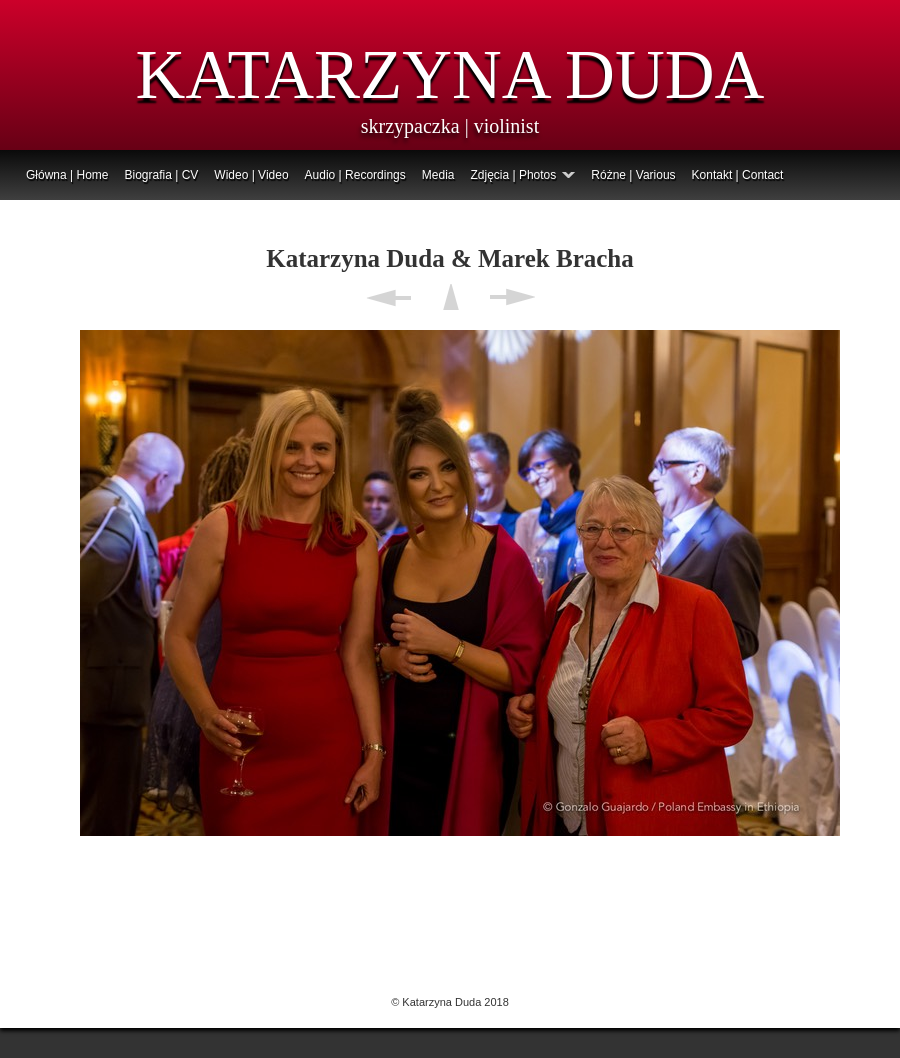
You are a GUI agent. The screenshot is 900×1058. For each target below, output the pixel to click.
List (450, 297)
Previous (388, 297)
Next (512, 297)
